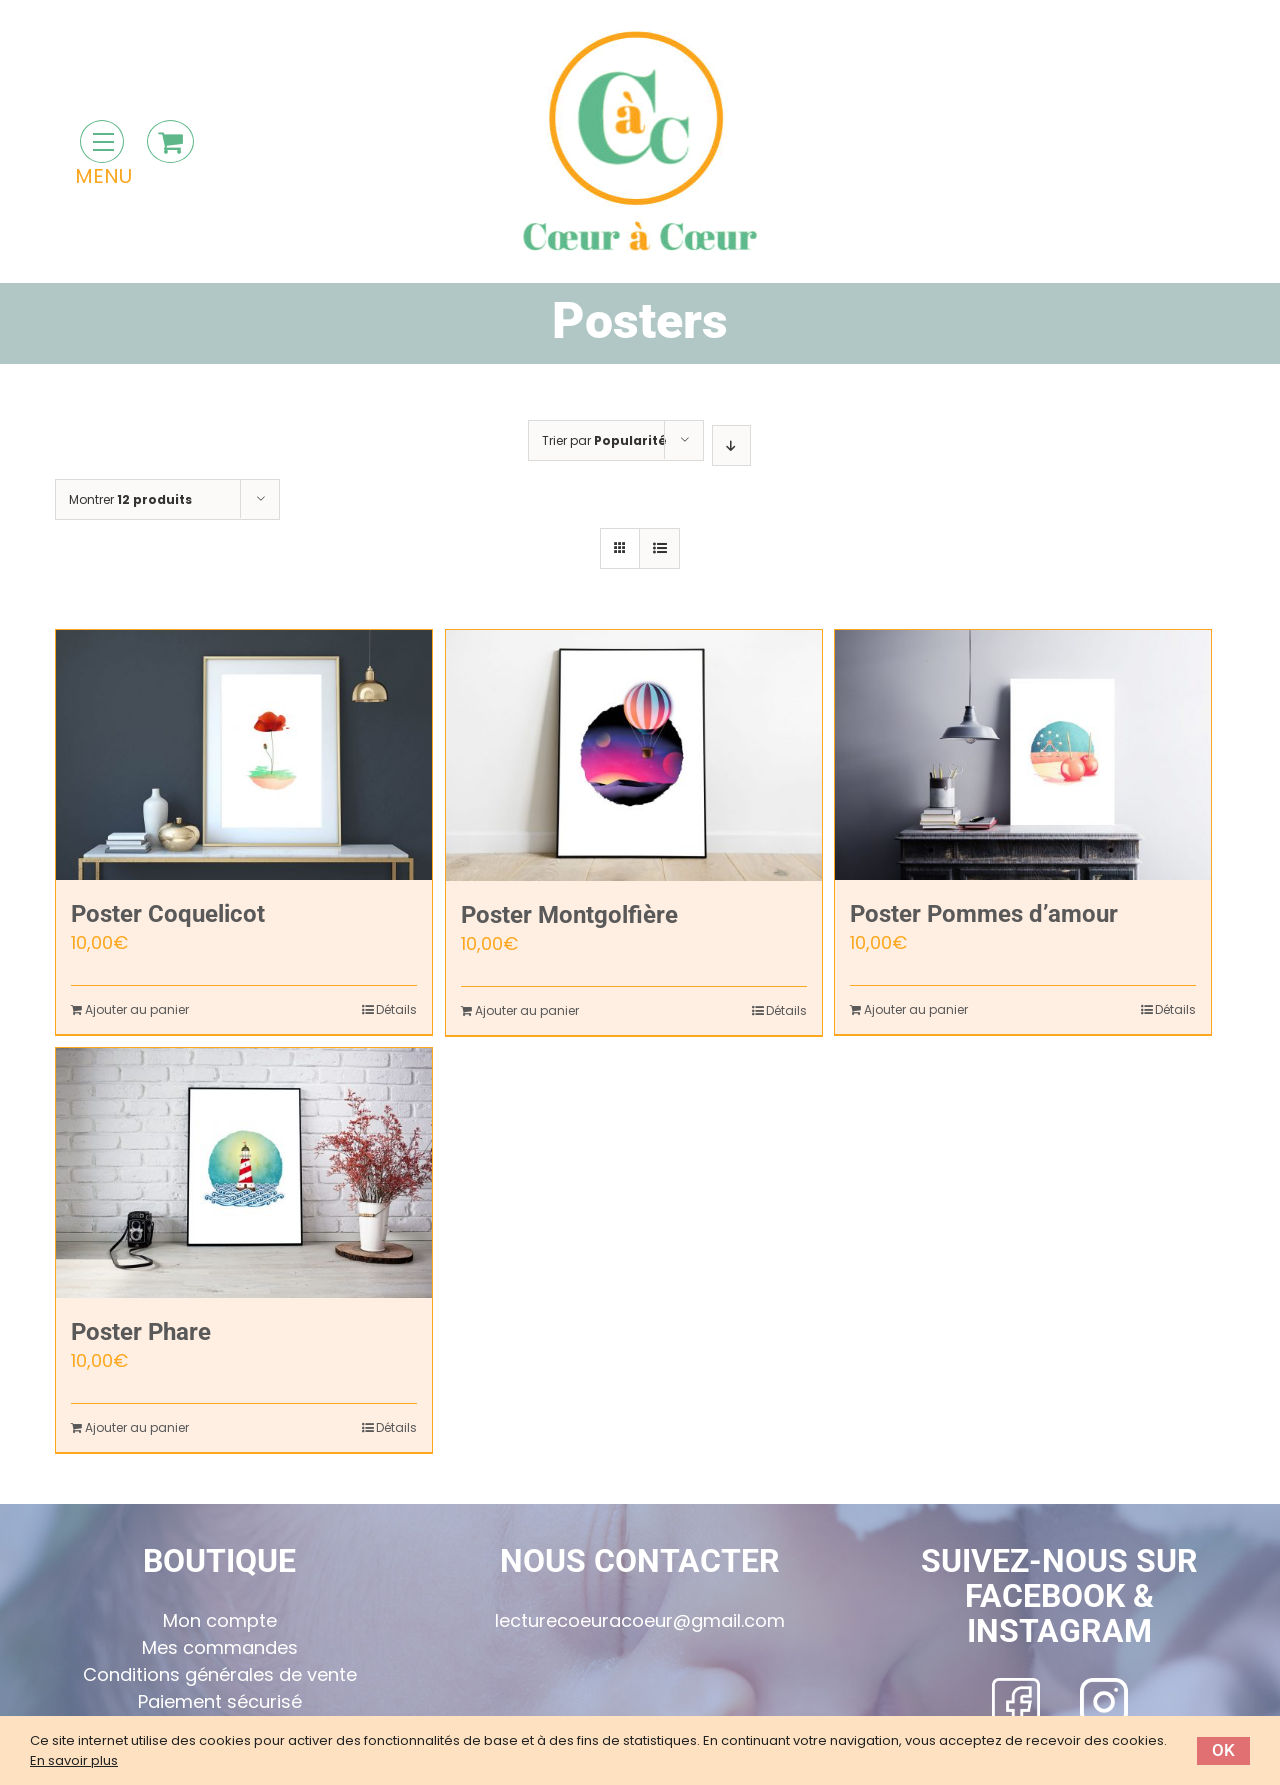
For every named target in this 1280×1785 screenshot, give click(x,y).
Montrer (130, 499)
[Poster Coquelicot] (244, 755)
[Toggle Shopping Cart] (170, 141)
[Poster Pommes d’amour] (1023, 755)
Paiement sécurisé (220, 1701)
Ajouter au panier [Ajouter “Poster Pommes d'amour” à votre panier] (916, 1009)
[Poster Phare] (244, 1173)
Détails (396, 1009)
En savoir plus (74, 1760)
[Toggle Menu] (102, 141)
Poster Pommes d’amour (984, 914)
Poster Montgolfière (569, 915)
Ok (1223, 1750)
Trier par (604, 440)
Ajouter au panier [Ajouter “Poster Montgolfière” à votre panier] (527, 1010)
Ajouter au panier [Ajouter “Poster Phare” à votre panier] (137, 1427)
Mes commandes (220, 1647)
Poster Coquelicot (168, 914)
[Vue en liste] (659, 548)
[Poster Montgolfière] (634, 755)
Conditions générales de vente (220, 1674)
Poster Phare (141, 1332)
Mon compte (220, 1620)
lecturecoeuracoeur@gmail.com (640, 1620)
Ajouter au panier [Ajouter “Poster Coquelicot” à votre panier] (137, 1009)
